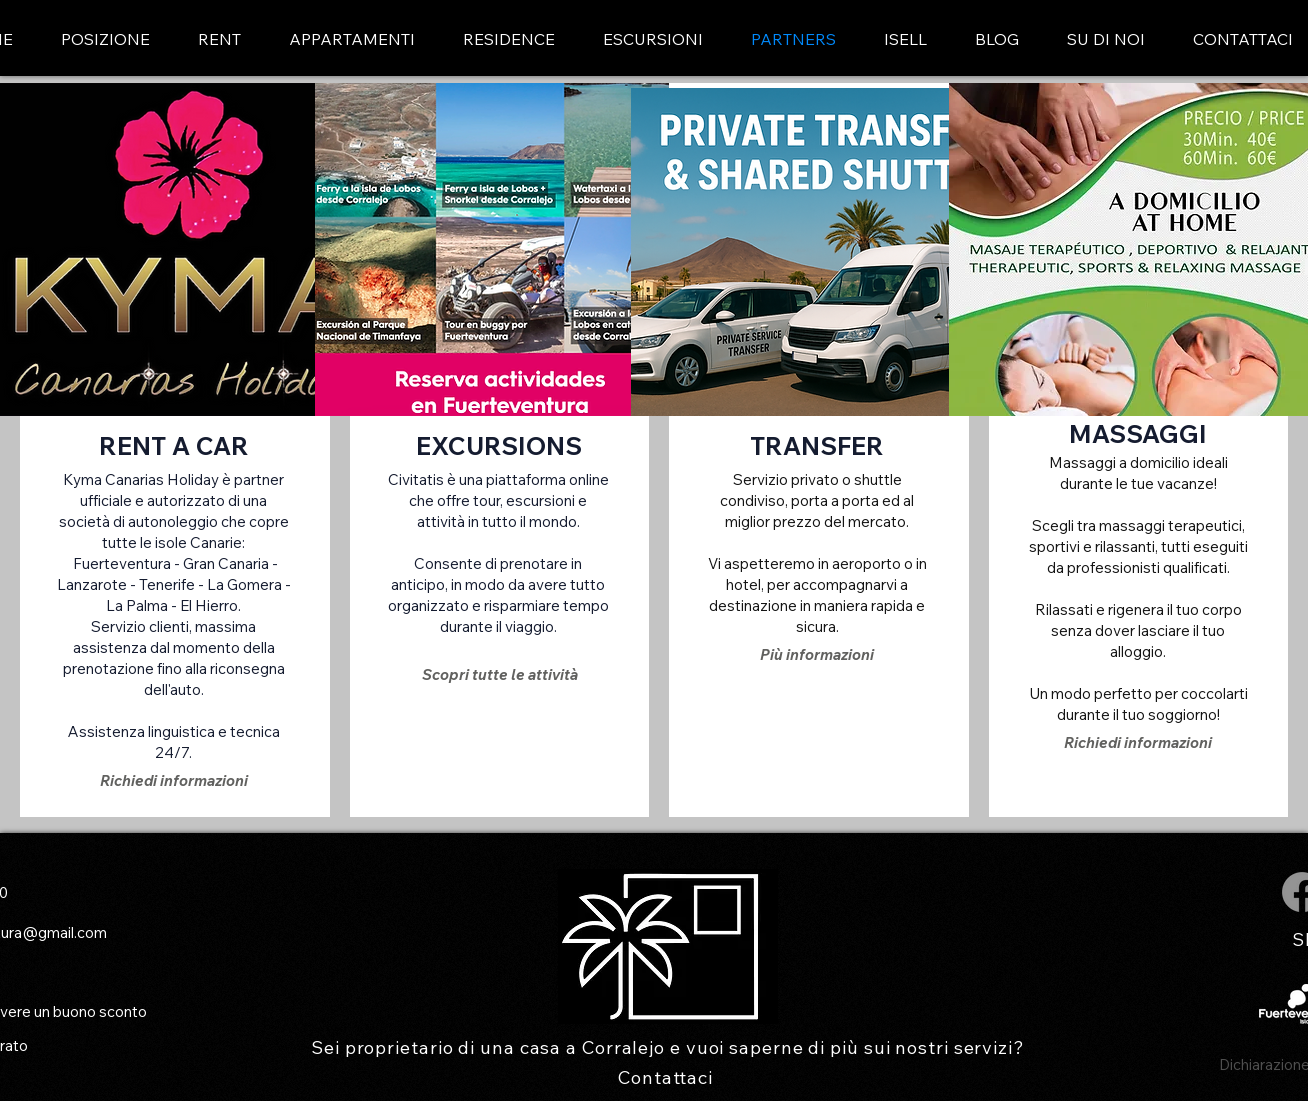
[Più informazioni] (817, 654)
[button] (352, 39)
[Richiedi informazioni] (174, 780)
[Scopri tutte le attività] (500, 674)
